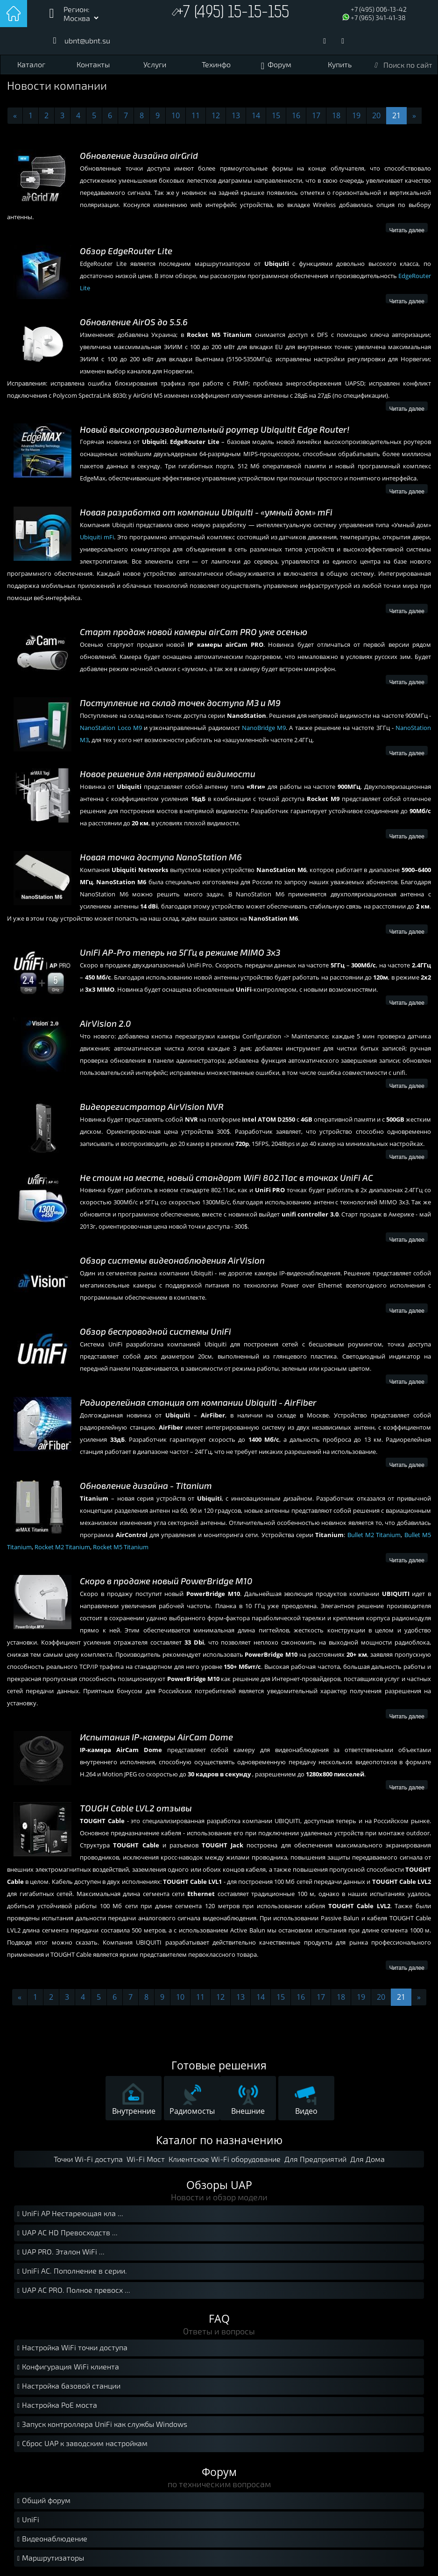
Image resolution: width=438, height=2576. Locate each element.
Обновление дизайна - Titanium (146, 1486)
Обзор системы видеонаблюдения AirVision (172, 1261)
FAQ (219, 2318)
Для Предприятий (315, 2158)
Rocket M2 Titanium (62, 1547)
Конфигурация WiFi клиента (67, 2367)
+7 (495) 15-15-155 (233, 13)
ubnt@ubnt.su (87, 40)
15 (276, 115)
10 (175, 115)
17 (316, 115)
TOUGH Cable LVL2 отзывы (136, 1808)
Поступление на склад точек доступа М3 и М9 (180, 703)
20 (376, 115)
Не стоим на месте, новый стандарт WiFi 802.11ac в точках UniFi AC (226, 1178)
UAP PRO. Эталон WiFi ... (60, 2252)
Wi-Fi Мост (146, 2158)
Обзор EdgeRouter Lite (126, 251)
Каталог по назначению (219, 2139)
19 (356, 115)
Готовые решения (219, 2065)
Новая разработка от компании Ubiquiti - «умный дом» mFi (206, 512)
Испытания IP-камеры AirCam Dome (156, 1737)
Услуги (154, 64)
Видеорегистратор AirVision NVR (152, 1107)
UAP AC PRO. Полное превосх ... (72, 2291)
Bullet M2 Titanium (374, 1535)
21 (396, 115)
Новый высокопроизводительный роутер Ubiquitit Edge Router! (214, 430)
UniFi (27, 2520)
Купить (340, 64)
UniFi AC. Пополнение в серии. (71, 2271)
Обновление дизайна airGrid (139, 156)
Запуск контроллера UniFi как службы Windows (101, 2425)
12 (216, 115)
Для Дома (367, 2158)
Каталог (31, 64)
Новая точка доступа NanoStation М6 (161, 857)
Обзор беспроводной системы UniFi (155, 1332)
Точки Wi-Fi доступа (88, 2158)
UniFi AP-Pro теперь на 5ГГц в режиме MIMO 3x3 (180, 953)
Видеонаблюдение (51, 2539)
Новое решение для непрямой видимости (167, 774)
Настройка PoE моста (56, 2405)
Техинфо (216, 64)
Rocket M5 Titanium (120, 1547)
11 (195, 115)
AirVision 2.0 (105, 1024)
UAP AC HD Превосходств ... (66, 2233)
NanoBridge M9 (264, 727)
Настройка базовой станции (67, 2386)
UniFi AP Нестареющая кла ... (69, 2214)
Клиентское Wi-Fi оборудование (225, 2158)
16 (296, 115)
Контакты (93, 64)
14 (256, 115)
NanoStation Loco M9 (111, 727)
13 (236, 115)
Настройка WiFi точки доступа (71, 2348)
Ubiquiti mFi (97, 537)
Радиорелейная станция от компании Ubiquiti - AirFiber (198, 1403)
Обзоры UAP (219, 2184)
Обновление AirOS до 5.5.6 (134, 322)
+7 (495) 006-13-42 (379, 9)
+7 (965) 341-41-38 (378, 17)
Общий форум (43, 2501)
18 (336, 115)
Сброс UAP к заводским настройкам (81, 2444)
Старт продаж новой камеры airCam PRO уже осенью (193, 632)
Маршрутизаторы (49, 2558)
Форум (279, 64)
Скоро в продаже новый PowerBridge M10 (166, 1581)
